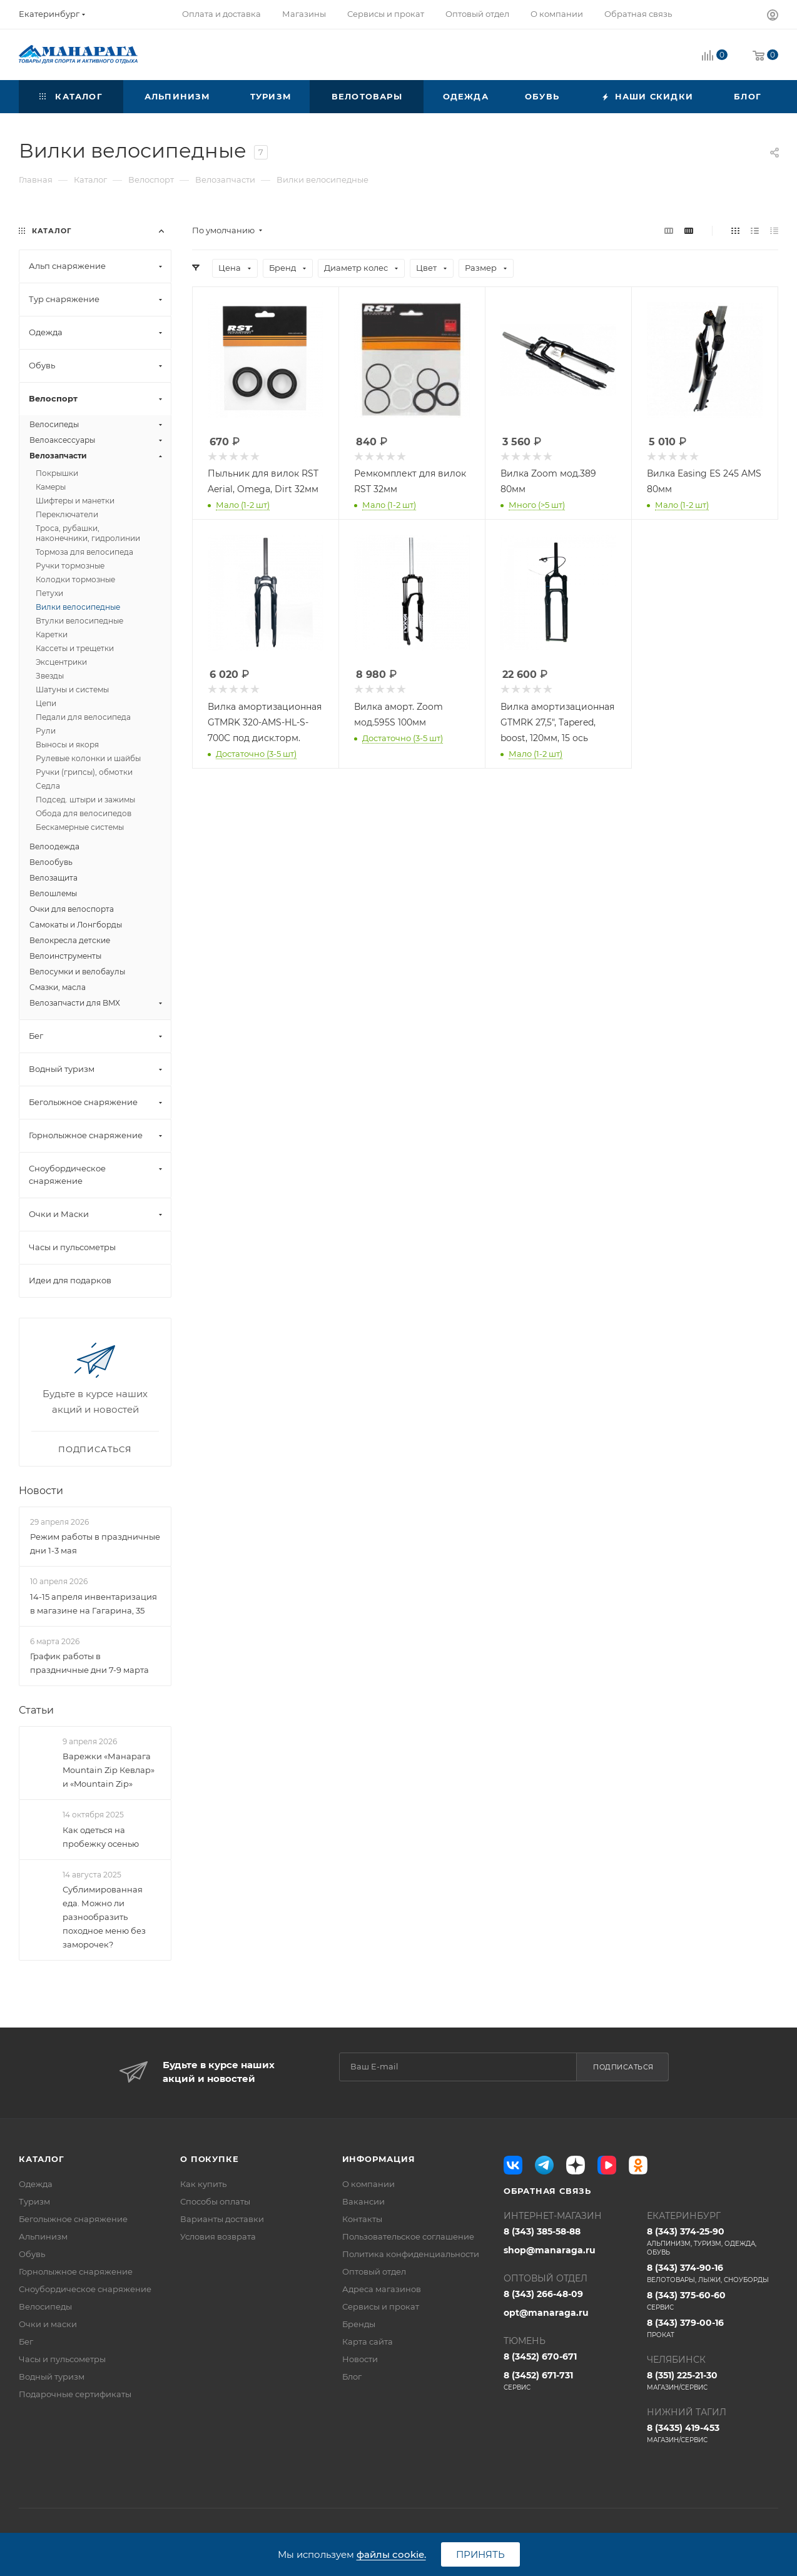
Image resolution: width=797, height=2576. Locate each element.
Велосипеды (45, 2306)
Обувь (32, 2254)
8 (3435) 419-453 (712, 2433)
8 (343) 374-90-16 (712, 2273)
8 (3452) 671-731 (569, 2381)
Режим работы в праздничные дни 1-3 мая (95, 1543)
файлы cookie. (391, 2554)
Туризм (34, 2201)
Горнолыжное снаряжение (76, 2271)
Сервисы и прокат (380, 2306)
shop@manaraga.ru (550, 2250)
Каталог (41, 2159)
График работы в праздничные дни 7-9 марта (89, 1663)
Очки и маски (48, 2324)
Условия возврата (218, 2236)
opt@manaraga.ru (546, 2312)
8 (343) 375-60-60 (712, 2301)
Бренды (358, 2324)
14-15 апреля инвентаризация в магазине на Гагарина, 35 (93, 1603)
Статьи (36, 1710)
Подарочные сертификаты (75, 2394)
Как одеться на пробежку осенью (101, 1837)
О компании (368, 2184)
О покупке (209, 2159)
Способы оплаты (215, 2201)
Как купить (203, 2184)
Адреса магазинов (381, 2289)
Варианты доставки (222, 2219)
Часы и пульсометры (62, 2359)
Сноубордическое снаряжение (85, 2289)
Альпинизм (43, 2236)
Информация (378, 2159)
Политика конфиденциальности (410, 2254)
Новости (41, 1491)
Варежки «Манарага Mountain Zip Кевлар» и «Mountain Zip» (109, 1770)
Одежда (36, 2184)
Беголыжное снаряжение (73, 2219)
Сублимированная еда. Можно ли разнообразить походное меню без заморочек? (104, 1916)
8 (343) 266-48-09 (543, 2294)
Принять (480, 2554)
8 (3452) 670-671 (540, 2356)
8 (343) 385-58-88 (542, 2231)
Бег (26, 2341)
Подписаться (623, 2067)
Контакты (362, 2219)
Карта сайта (367, 2341)
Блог (352, 2376)
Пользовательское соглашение (408, 2236)
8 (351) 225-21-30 (712, 2381)
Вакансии (363, 2201)
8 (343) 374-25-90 (712, 2241)
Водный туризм (51, 2376)
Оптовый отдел (374, 2271)
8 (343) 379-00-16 (712, 2328)
